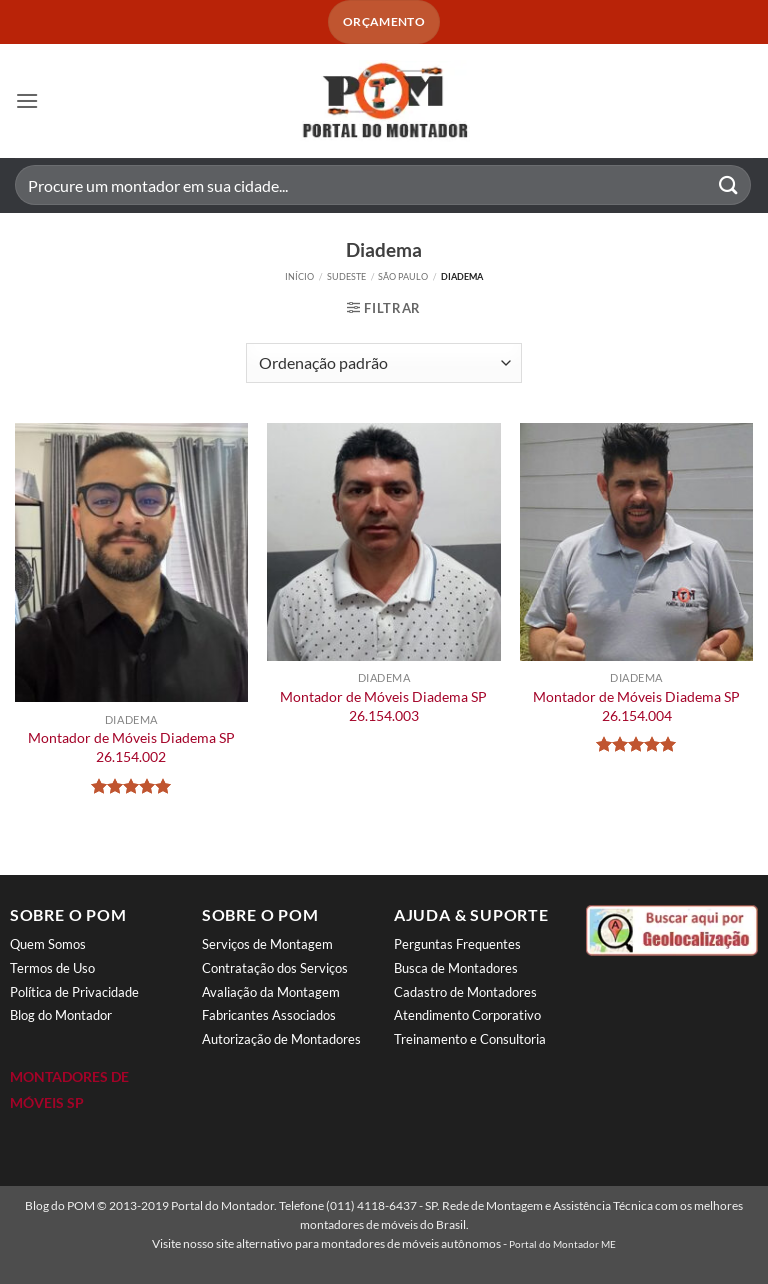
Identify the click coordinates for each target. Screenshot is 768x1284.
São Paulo (403, 276)
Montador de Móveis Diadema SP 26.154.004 (636, 706)
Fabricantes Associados (269, 1015)
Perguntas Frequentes (457, 944)
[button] (27, 100)
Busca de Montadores (456, 968)
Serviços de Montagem (267, 944)
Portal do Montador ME (562, 1244)
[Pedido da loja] (383, 363)
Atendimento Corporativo (467, 1015)
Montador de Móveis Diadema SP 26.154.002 (131, 747)
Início (299, 276)
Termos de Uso (52, 968)
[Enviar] (729, 185)
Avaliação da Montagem (271, 992)
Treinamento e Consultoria (470, 1039)
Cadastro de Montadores (465, 992)
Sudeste (346, 276)
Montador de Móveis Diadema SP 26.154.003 (383, 706)
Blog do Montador (61, 1015)
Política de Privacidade (74, 992)
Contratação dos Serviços (275, 968)
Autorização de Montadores (281, 1039)
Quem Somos (48, 944)
